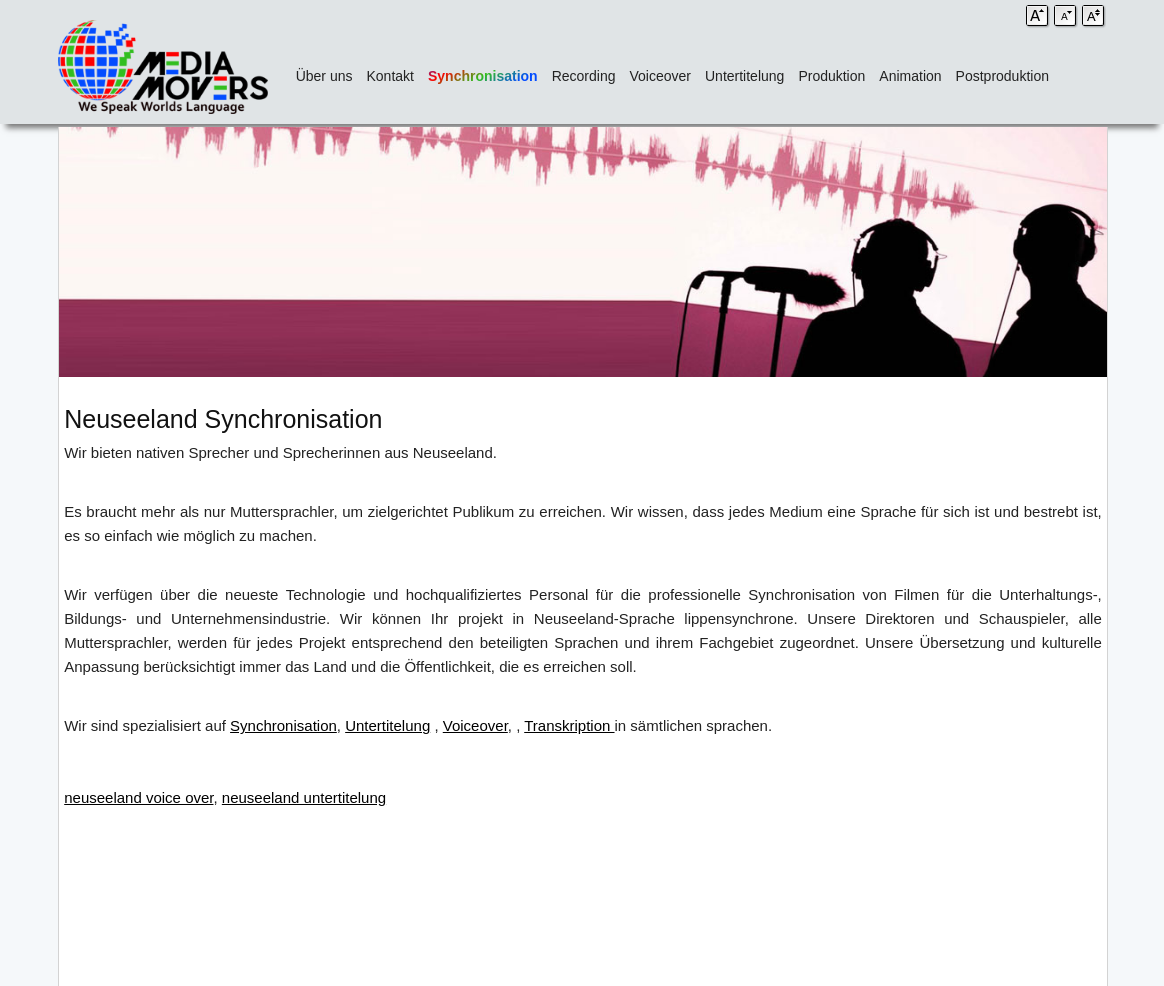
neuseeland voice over (138, 797)
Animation (910, 76)
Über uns (324, 76)
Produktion (831, 76)
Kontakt (390, 76)
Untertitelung (744, 76)
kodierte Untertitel (1043, 725)
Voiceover (660, 76)
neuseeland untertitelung (304, 797)
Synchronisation (483, 76)
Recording (584, 76)
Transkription (569, 725)
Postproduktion (1002, 76)
